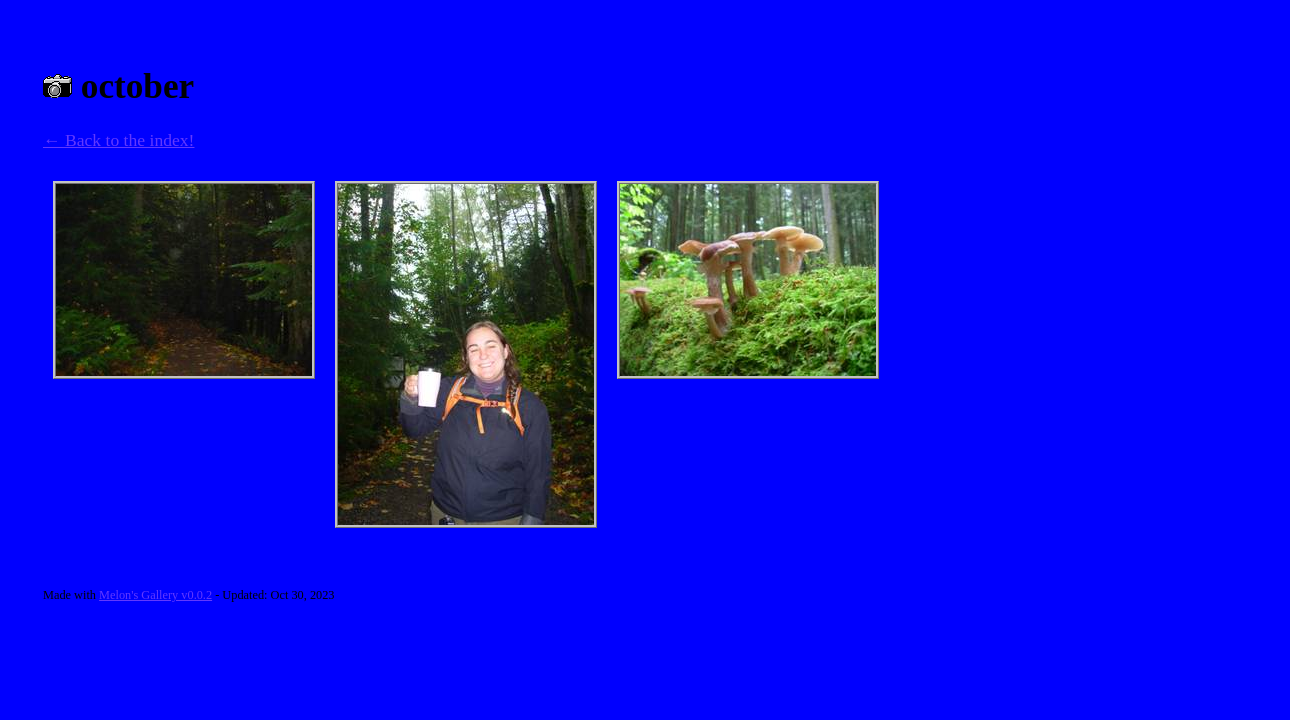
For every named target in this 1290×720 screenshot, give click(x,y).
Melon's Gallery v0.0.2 (155, 595)
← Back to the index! (118, 140)
